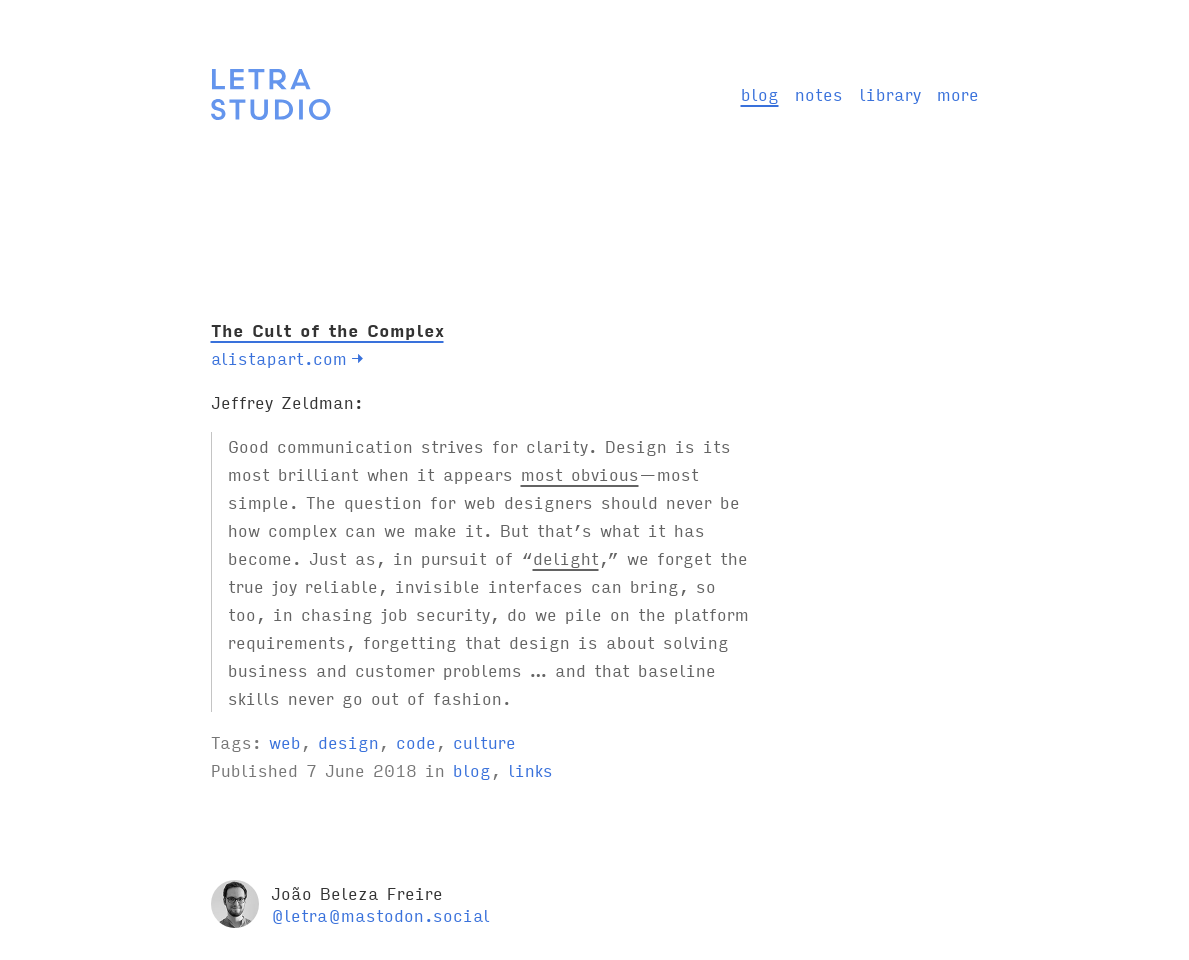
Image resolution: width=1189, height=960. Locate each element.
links (530, 769)
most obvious (580, 473)
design (348, 741)
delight (566, 557)
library (890, 93)
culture (484, 741)
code (416, 741)
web (285, 741)
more (958, 93)
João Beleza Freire (357, 892)
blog (760, 93)
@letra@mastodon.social (380, 914)
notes (819, 93)
